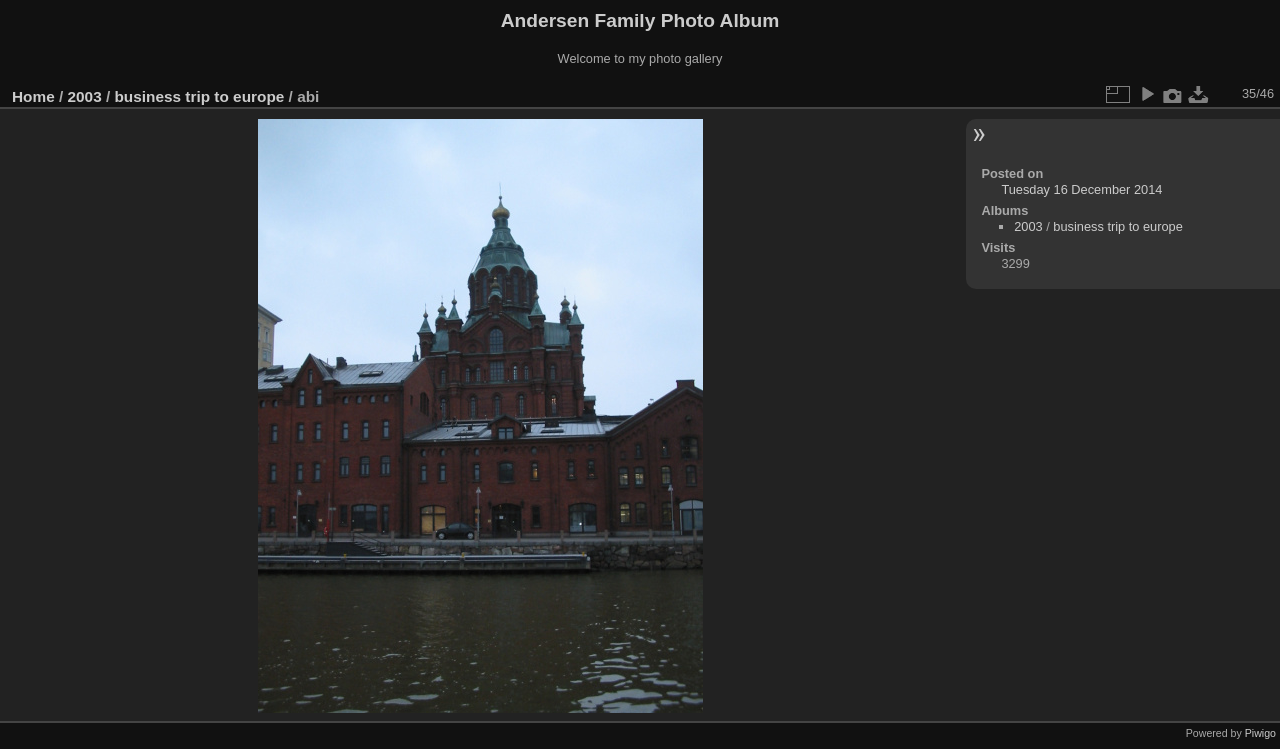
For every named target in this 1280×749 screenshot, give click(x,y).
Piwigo (1260, 733)
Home (33, 96)
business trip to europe (199, 96)
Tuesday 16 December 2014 (1081, 189)
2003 (85, 96)
